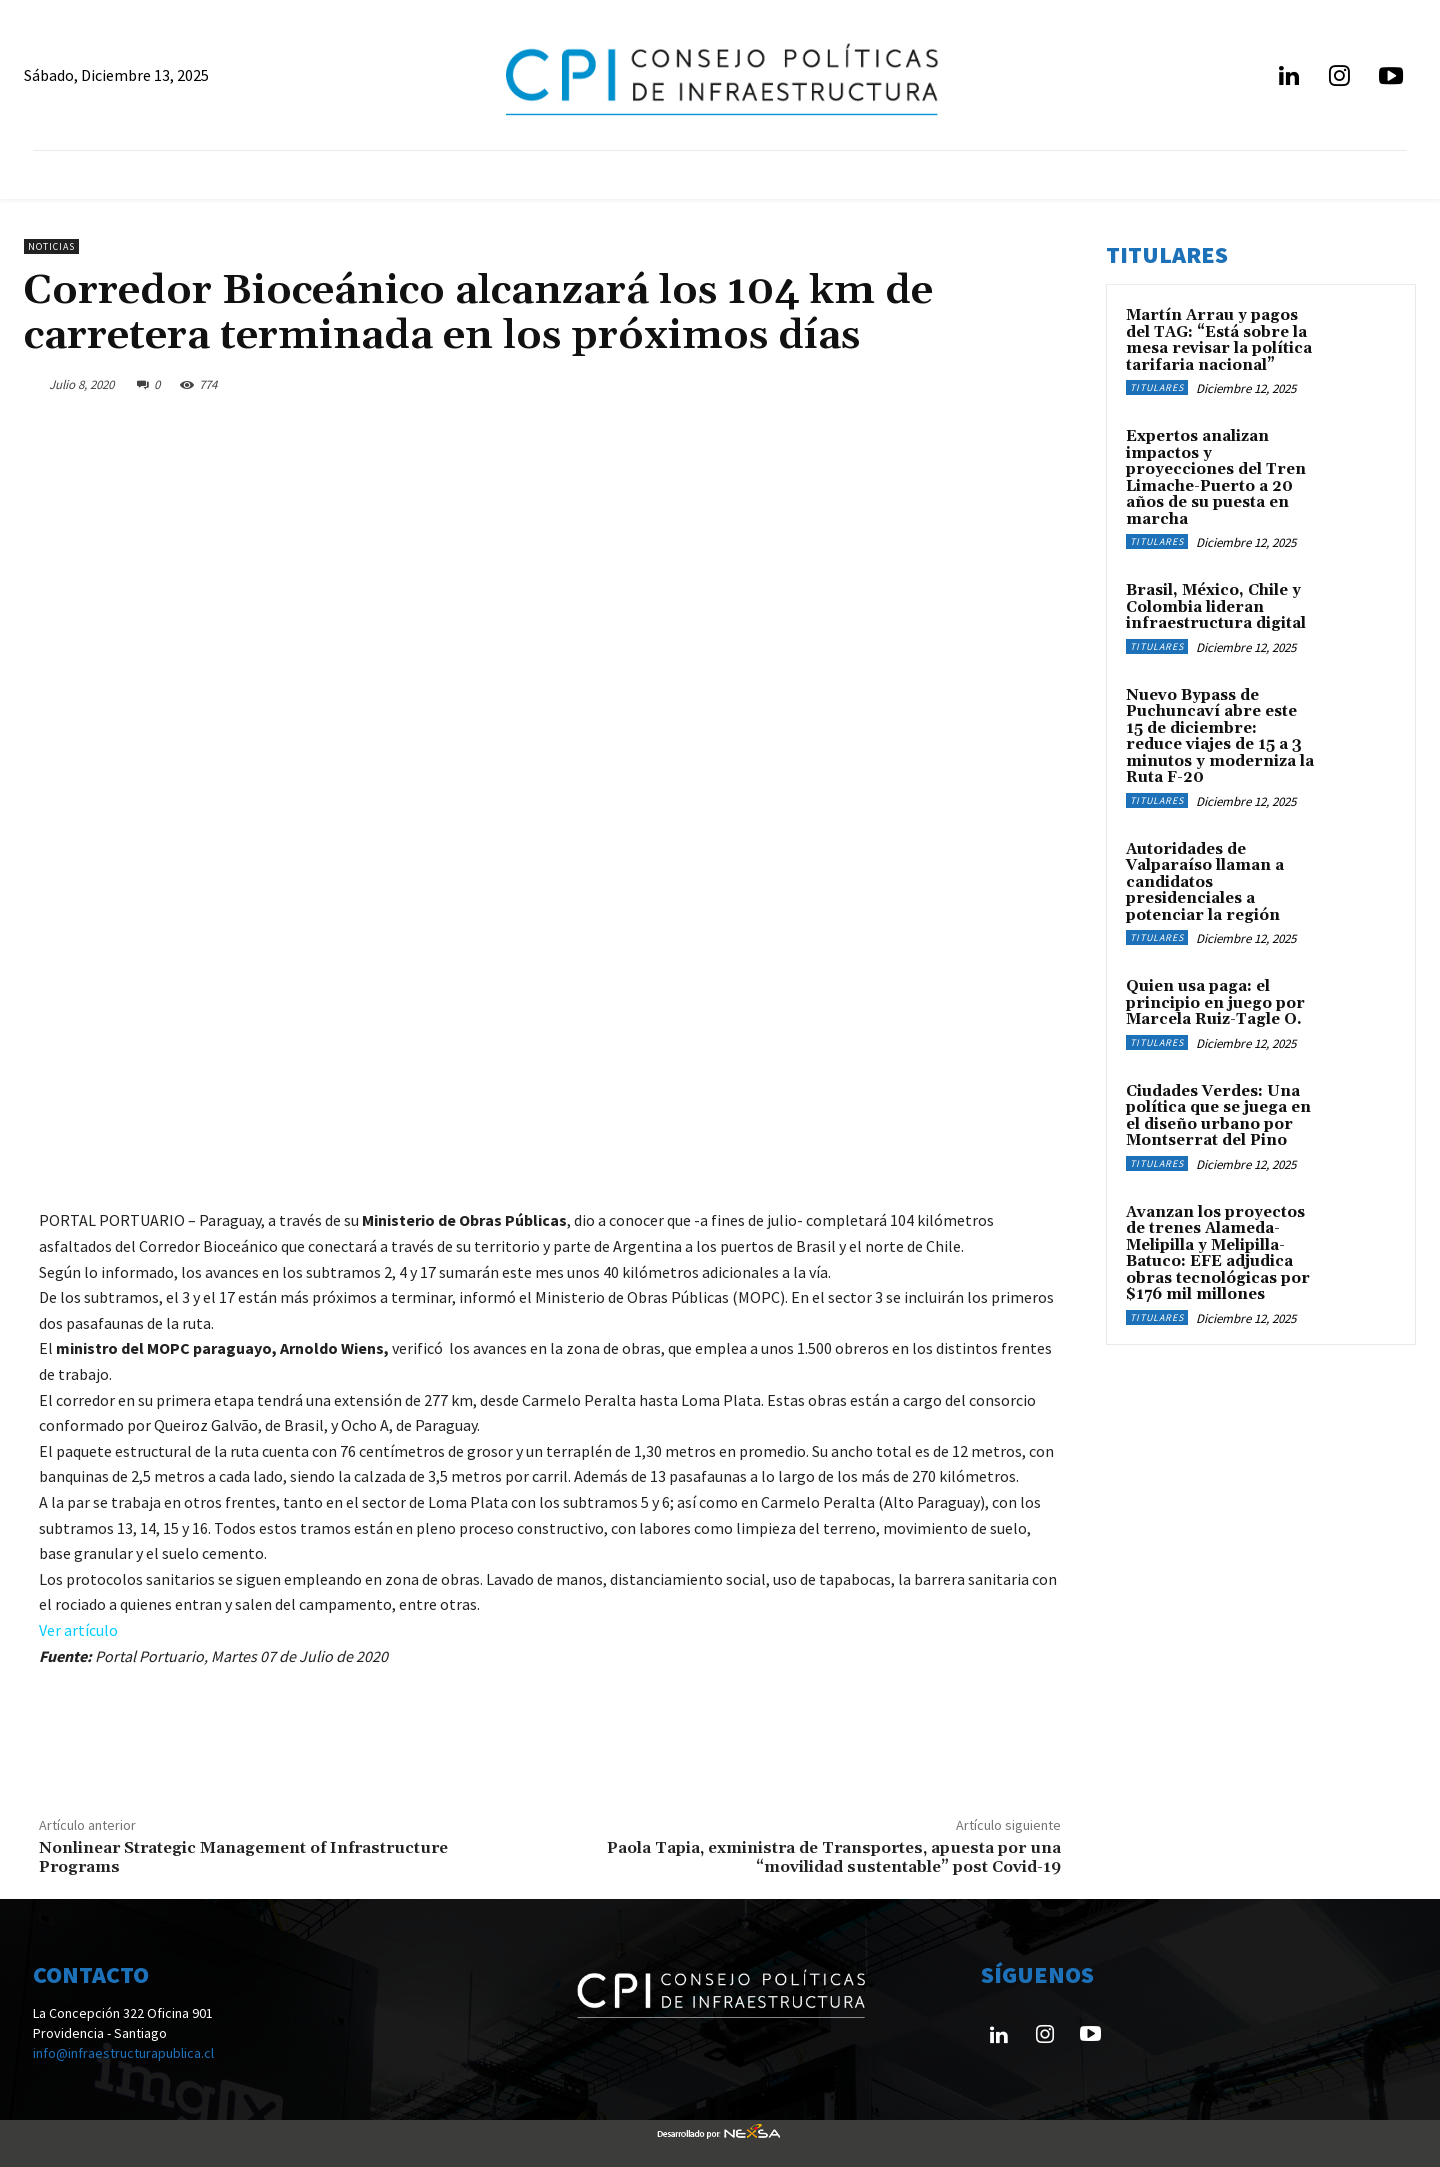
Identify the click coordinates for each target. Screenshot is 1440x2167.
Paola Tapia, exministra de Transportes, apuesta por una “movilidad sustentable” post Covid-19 (834, 1857)
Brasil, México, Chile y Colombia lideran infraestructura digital (1216, 607)
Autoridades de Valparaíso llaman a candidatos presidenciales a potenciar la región (1205, 882)
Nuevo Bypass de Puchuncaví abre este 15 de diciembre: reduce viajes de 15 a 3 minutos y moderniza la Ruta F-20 (1220, 737)
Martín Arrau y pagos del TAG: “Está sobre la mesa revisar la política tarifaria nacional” (1219, 340)
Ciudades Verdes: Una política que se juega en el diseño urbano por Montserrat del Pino (1218, 1116)
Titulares (1157, 387)
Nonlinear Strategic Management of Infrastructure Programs (243, 1857)
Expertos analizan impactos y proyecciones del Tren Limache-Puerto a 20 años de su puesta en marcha (1216, 478)
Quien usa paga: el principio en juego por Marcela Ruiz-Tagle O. (1215, 1003)
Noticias (51, 246)
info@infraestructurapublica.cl (123, 2053)
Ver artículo (78, 1630)
